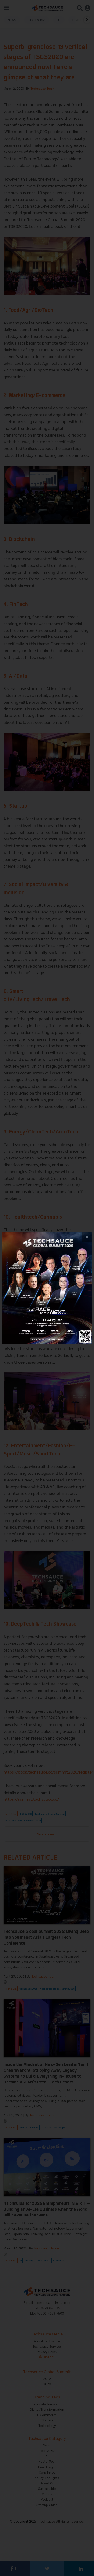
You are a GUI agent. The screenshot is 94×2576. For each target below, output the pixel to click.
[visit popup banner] (47, 1288)
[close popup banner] (87, 1237)
